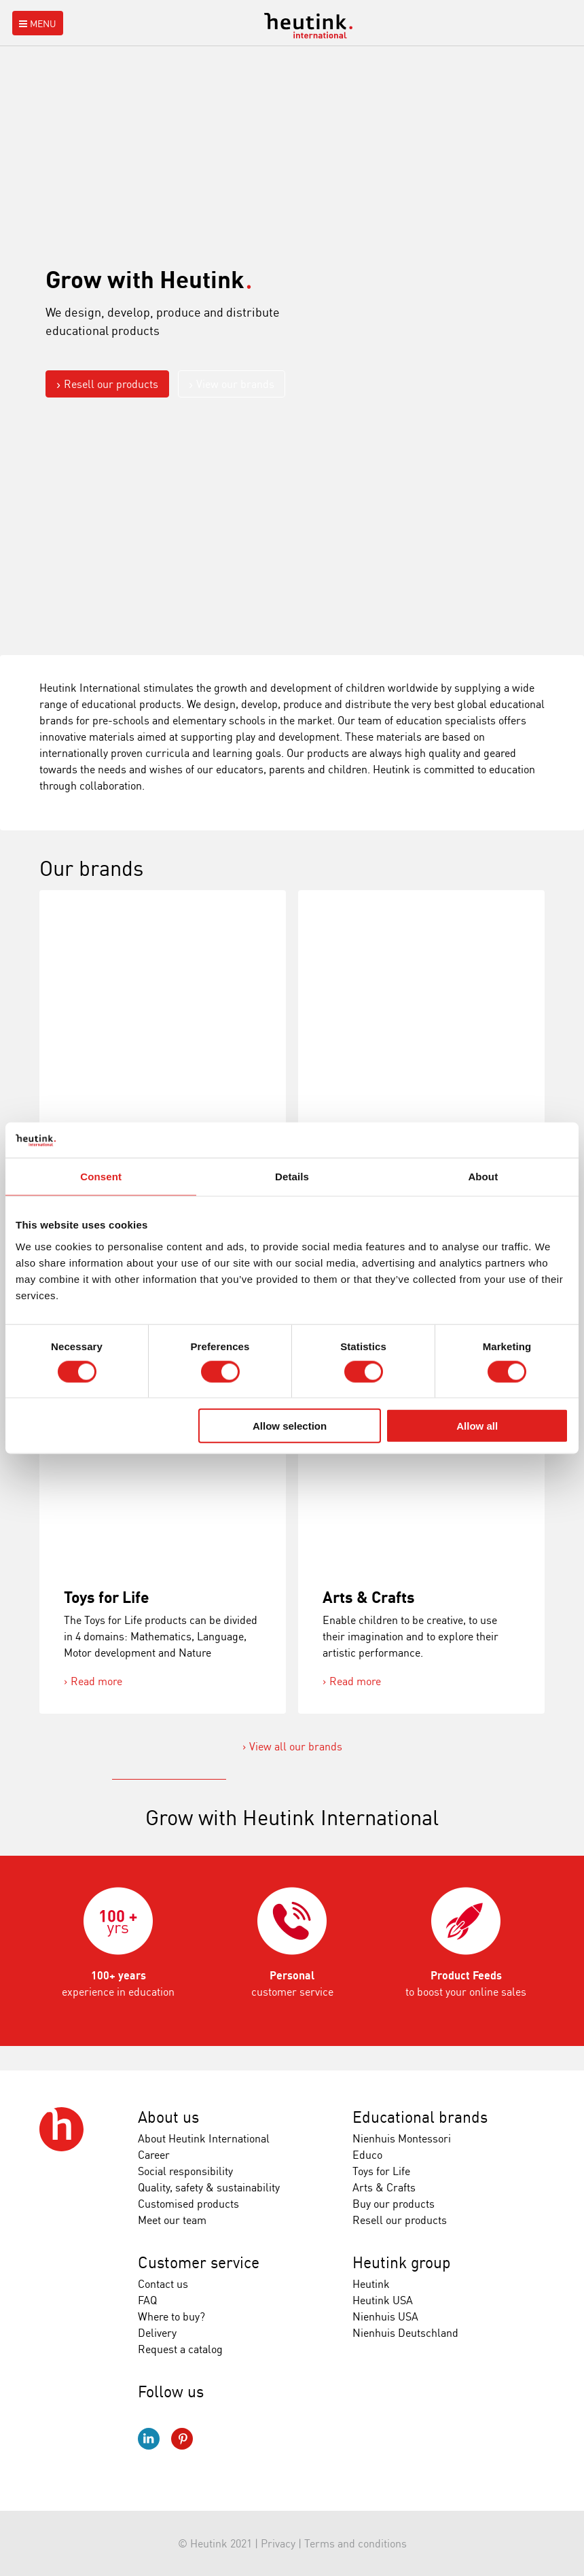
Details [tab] (292, 1176)
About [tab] (483, 1176)
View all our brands (295, 1746)
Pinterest (182, 2439)
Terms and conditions (355, 2543)
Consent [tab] (101, 1176)
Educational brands (420, 2117)
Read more (96, 1681)
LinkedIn (149, 2439)
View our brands (235, 384)
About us (168, 2117)
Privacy (278, 2543)
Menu (36, 23)
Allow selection (290, 1426)
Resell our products (111, 384)
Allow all (477, 1426)
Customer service (198, 2262)
